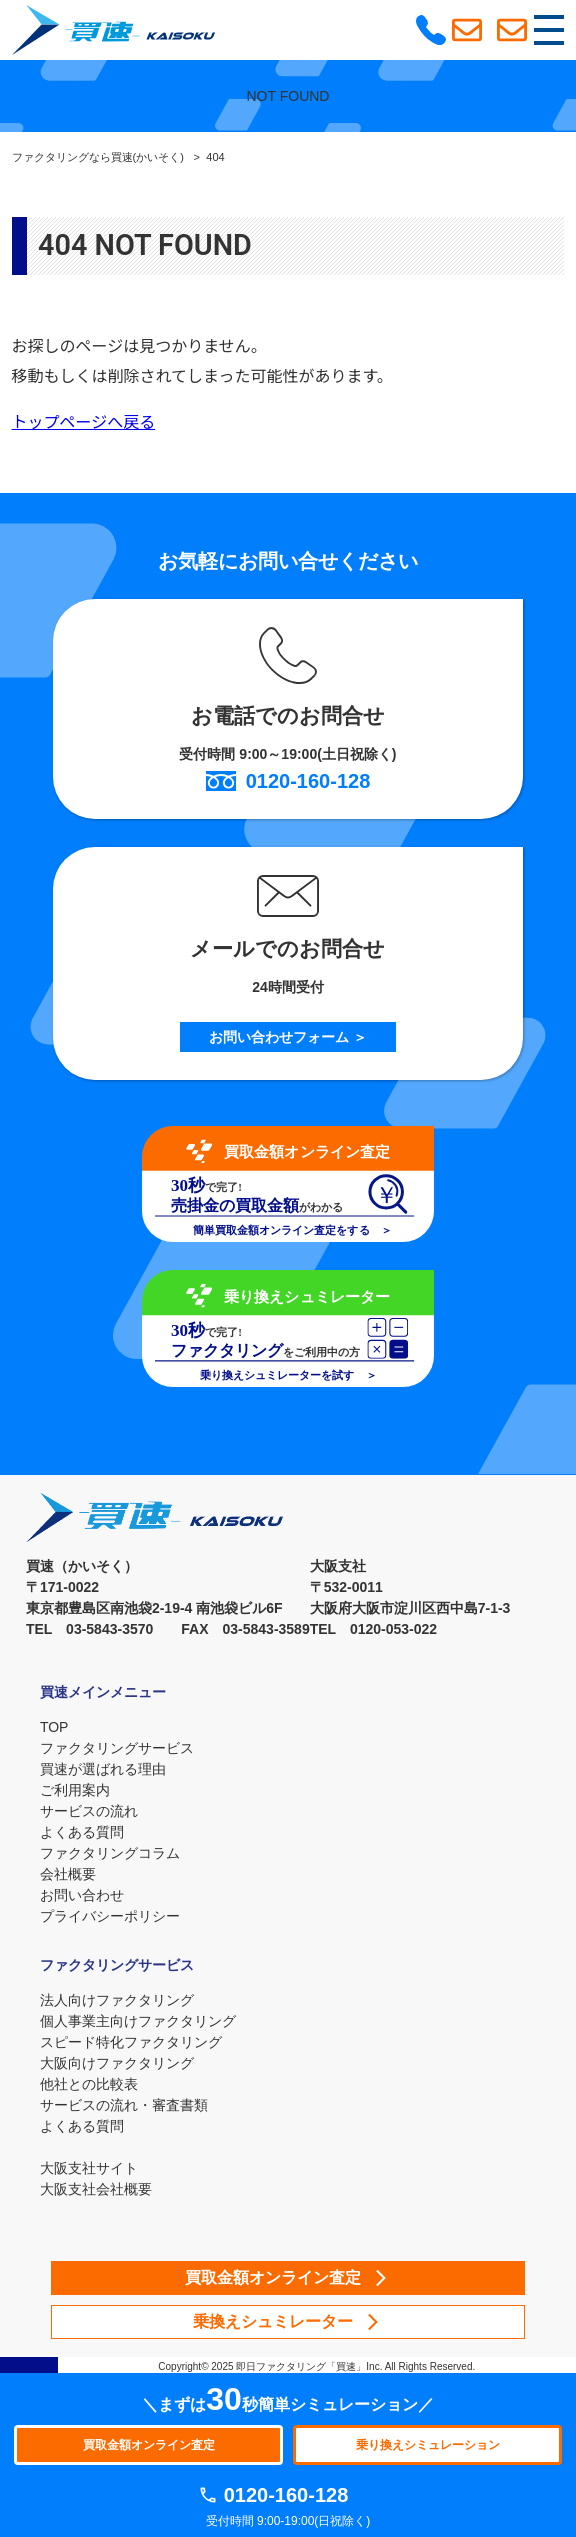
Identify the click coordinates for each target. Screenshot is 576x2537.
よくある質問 (82, 1832)
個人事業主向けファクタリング (138, 2021)
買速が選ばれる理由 (103, 1769)
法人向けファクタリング (117, 2000)
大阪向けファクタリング (117, 2063)
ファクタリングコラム (110, 1853)
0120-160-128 (286, 2495)
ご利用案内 (75, 1790)
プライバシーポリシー (110, 1916)
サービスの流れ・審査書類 (124, 2105)
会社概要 (68, 1874)
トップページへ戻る (84, 422)
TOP (54, 1727)
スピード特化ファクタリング (131, 2042)
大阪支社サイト (89, 2168)
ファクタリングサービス (117, 1748)
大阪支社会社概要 (96, 2189)
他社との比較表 (89, 2084)
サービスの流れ (89, 1811)
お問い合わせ (82, 1895)
